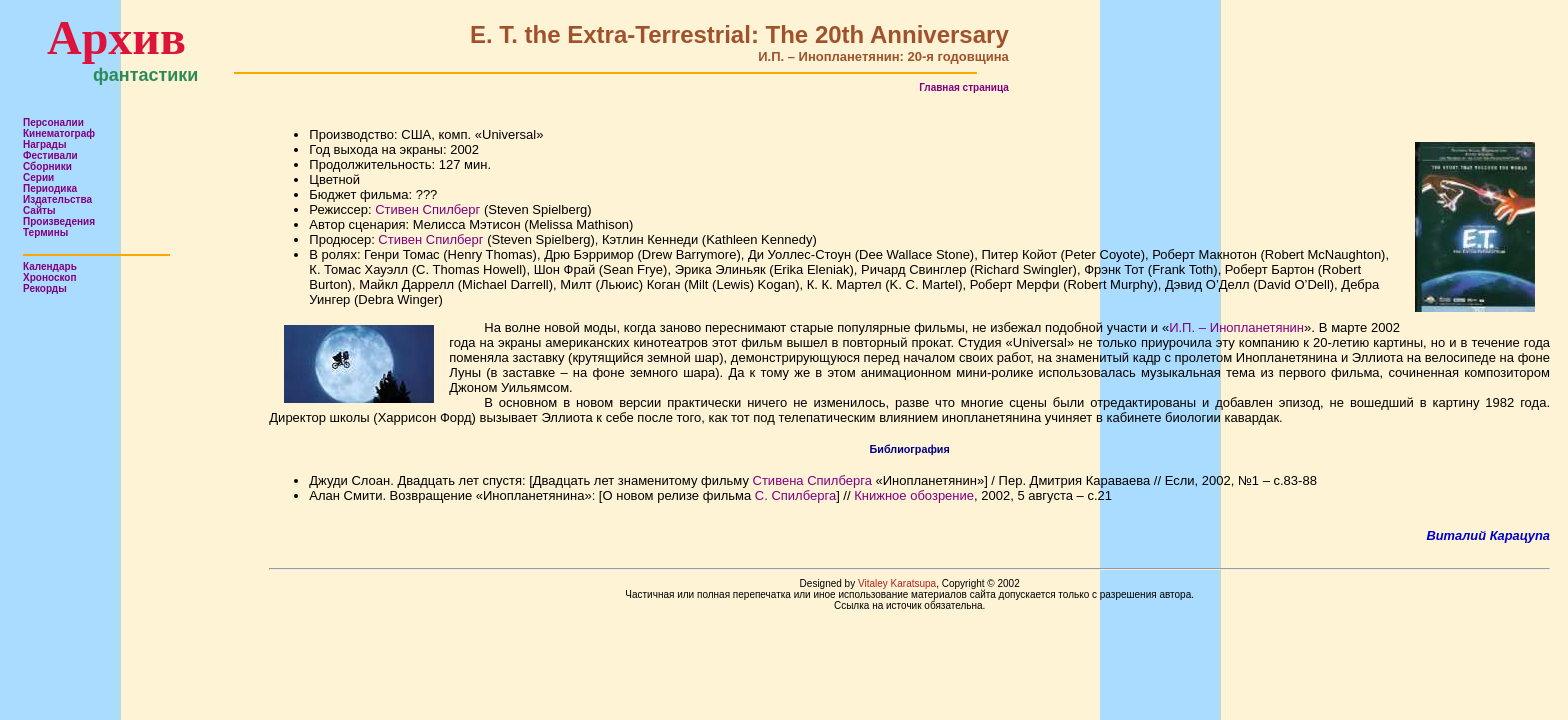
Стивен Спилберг (427, 209)
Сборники (47, 166)
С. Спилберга (795, 495)
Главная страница (964, 87)
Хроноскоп (50, 277)
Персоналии (53, 122)
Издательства (57, 199)
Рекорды (45, 288)
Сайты (39, 210)
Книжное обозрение (914, 495)
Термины (45, 232)
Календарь (50, 266)
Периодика (50, 188)
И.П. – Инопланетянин (1236, 327)
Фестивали (50, 155)
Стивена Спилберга (812, 480)
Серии (38, 177)
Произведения (59, 221)
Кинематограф (59, 133)
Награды (45, 144)
